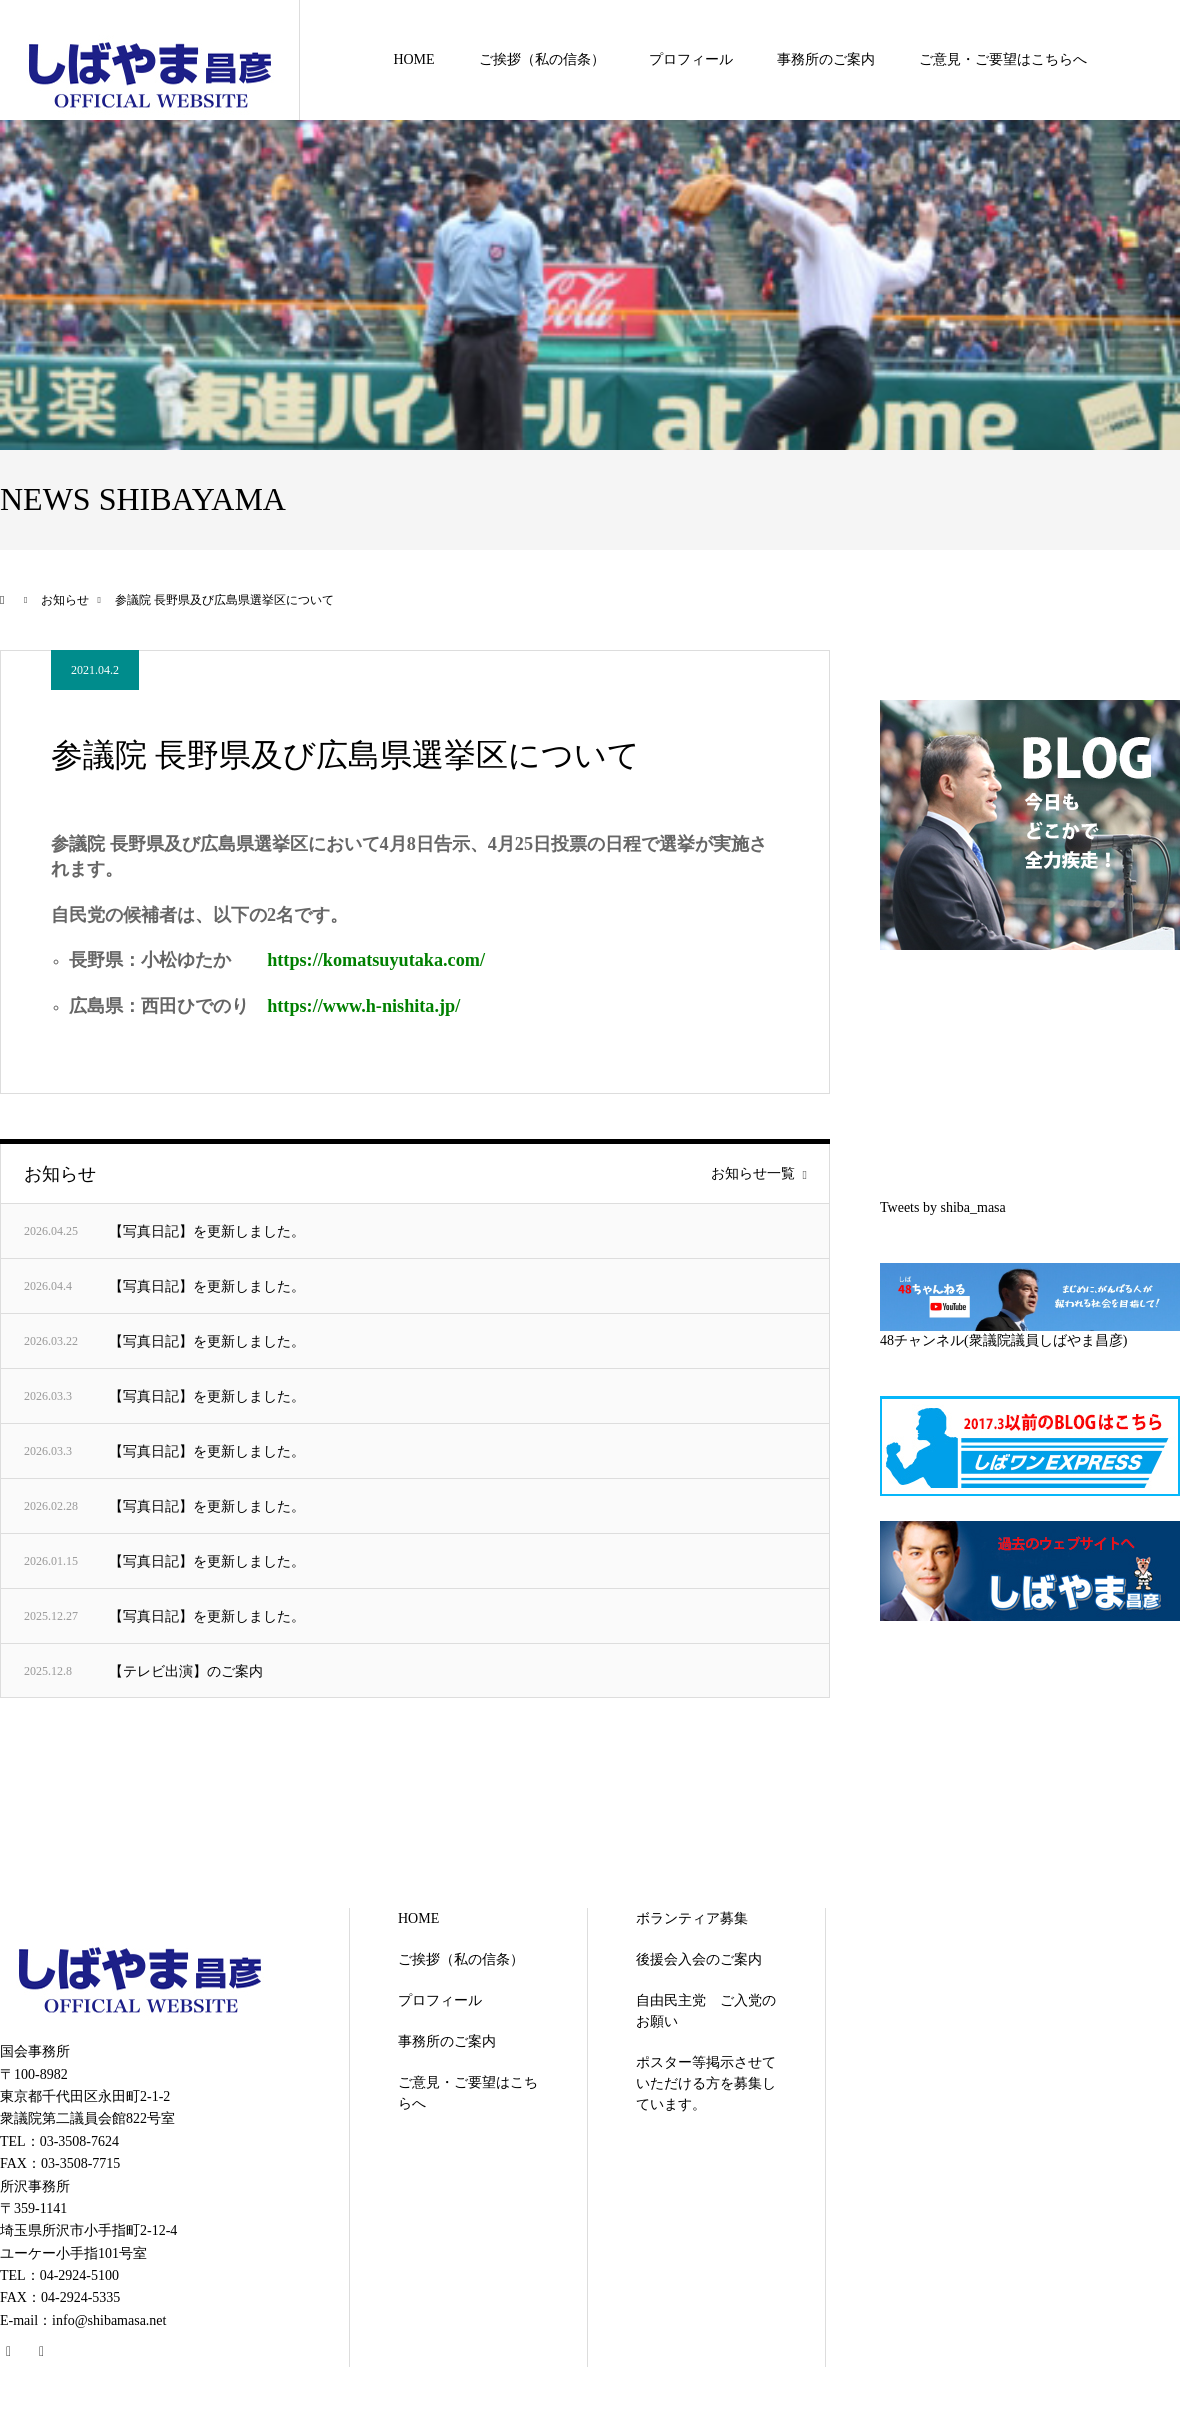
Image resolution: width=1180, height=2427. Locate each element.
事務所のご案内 (826, 59)
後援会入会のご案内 (699, 1959)
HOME (413, 59)
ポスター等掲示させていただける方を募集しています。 (706, 2083)
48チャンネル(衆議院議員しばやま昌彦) (1003, 1340)
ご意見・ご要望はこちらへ (1003, 59)
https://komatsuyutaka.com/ (376, 960)
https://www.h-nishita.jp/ (363, 1006)
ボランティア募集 (692, 1918)
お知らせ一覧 (753, 1174)
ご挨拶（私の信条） (542, 59)
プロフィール (691, 59)
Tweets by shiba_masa (943, 1207)
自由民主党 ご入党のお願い (706, 2011)
